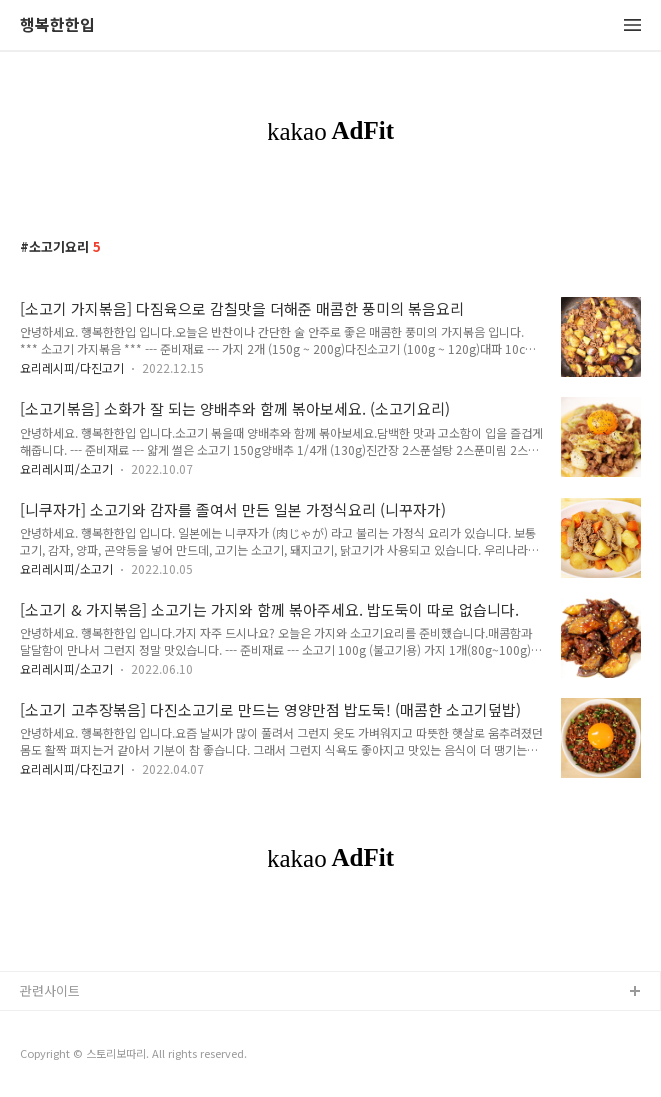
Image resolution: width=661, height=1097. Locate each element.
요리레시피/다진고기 (72, 367)
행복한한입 (57, 25)
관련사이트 (50, 990)
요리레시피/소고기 (66, 468)
